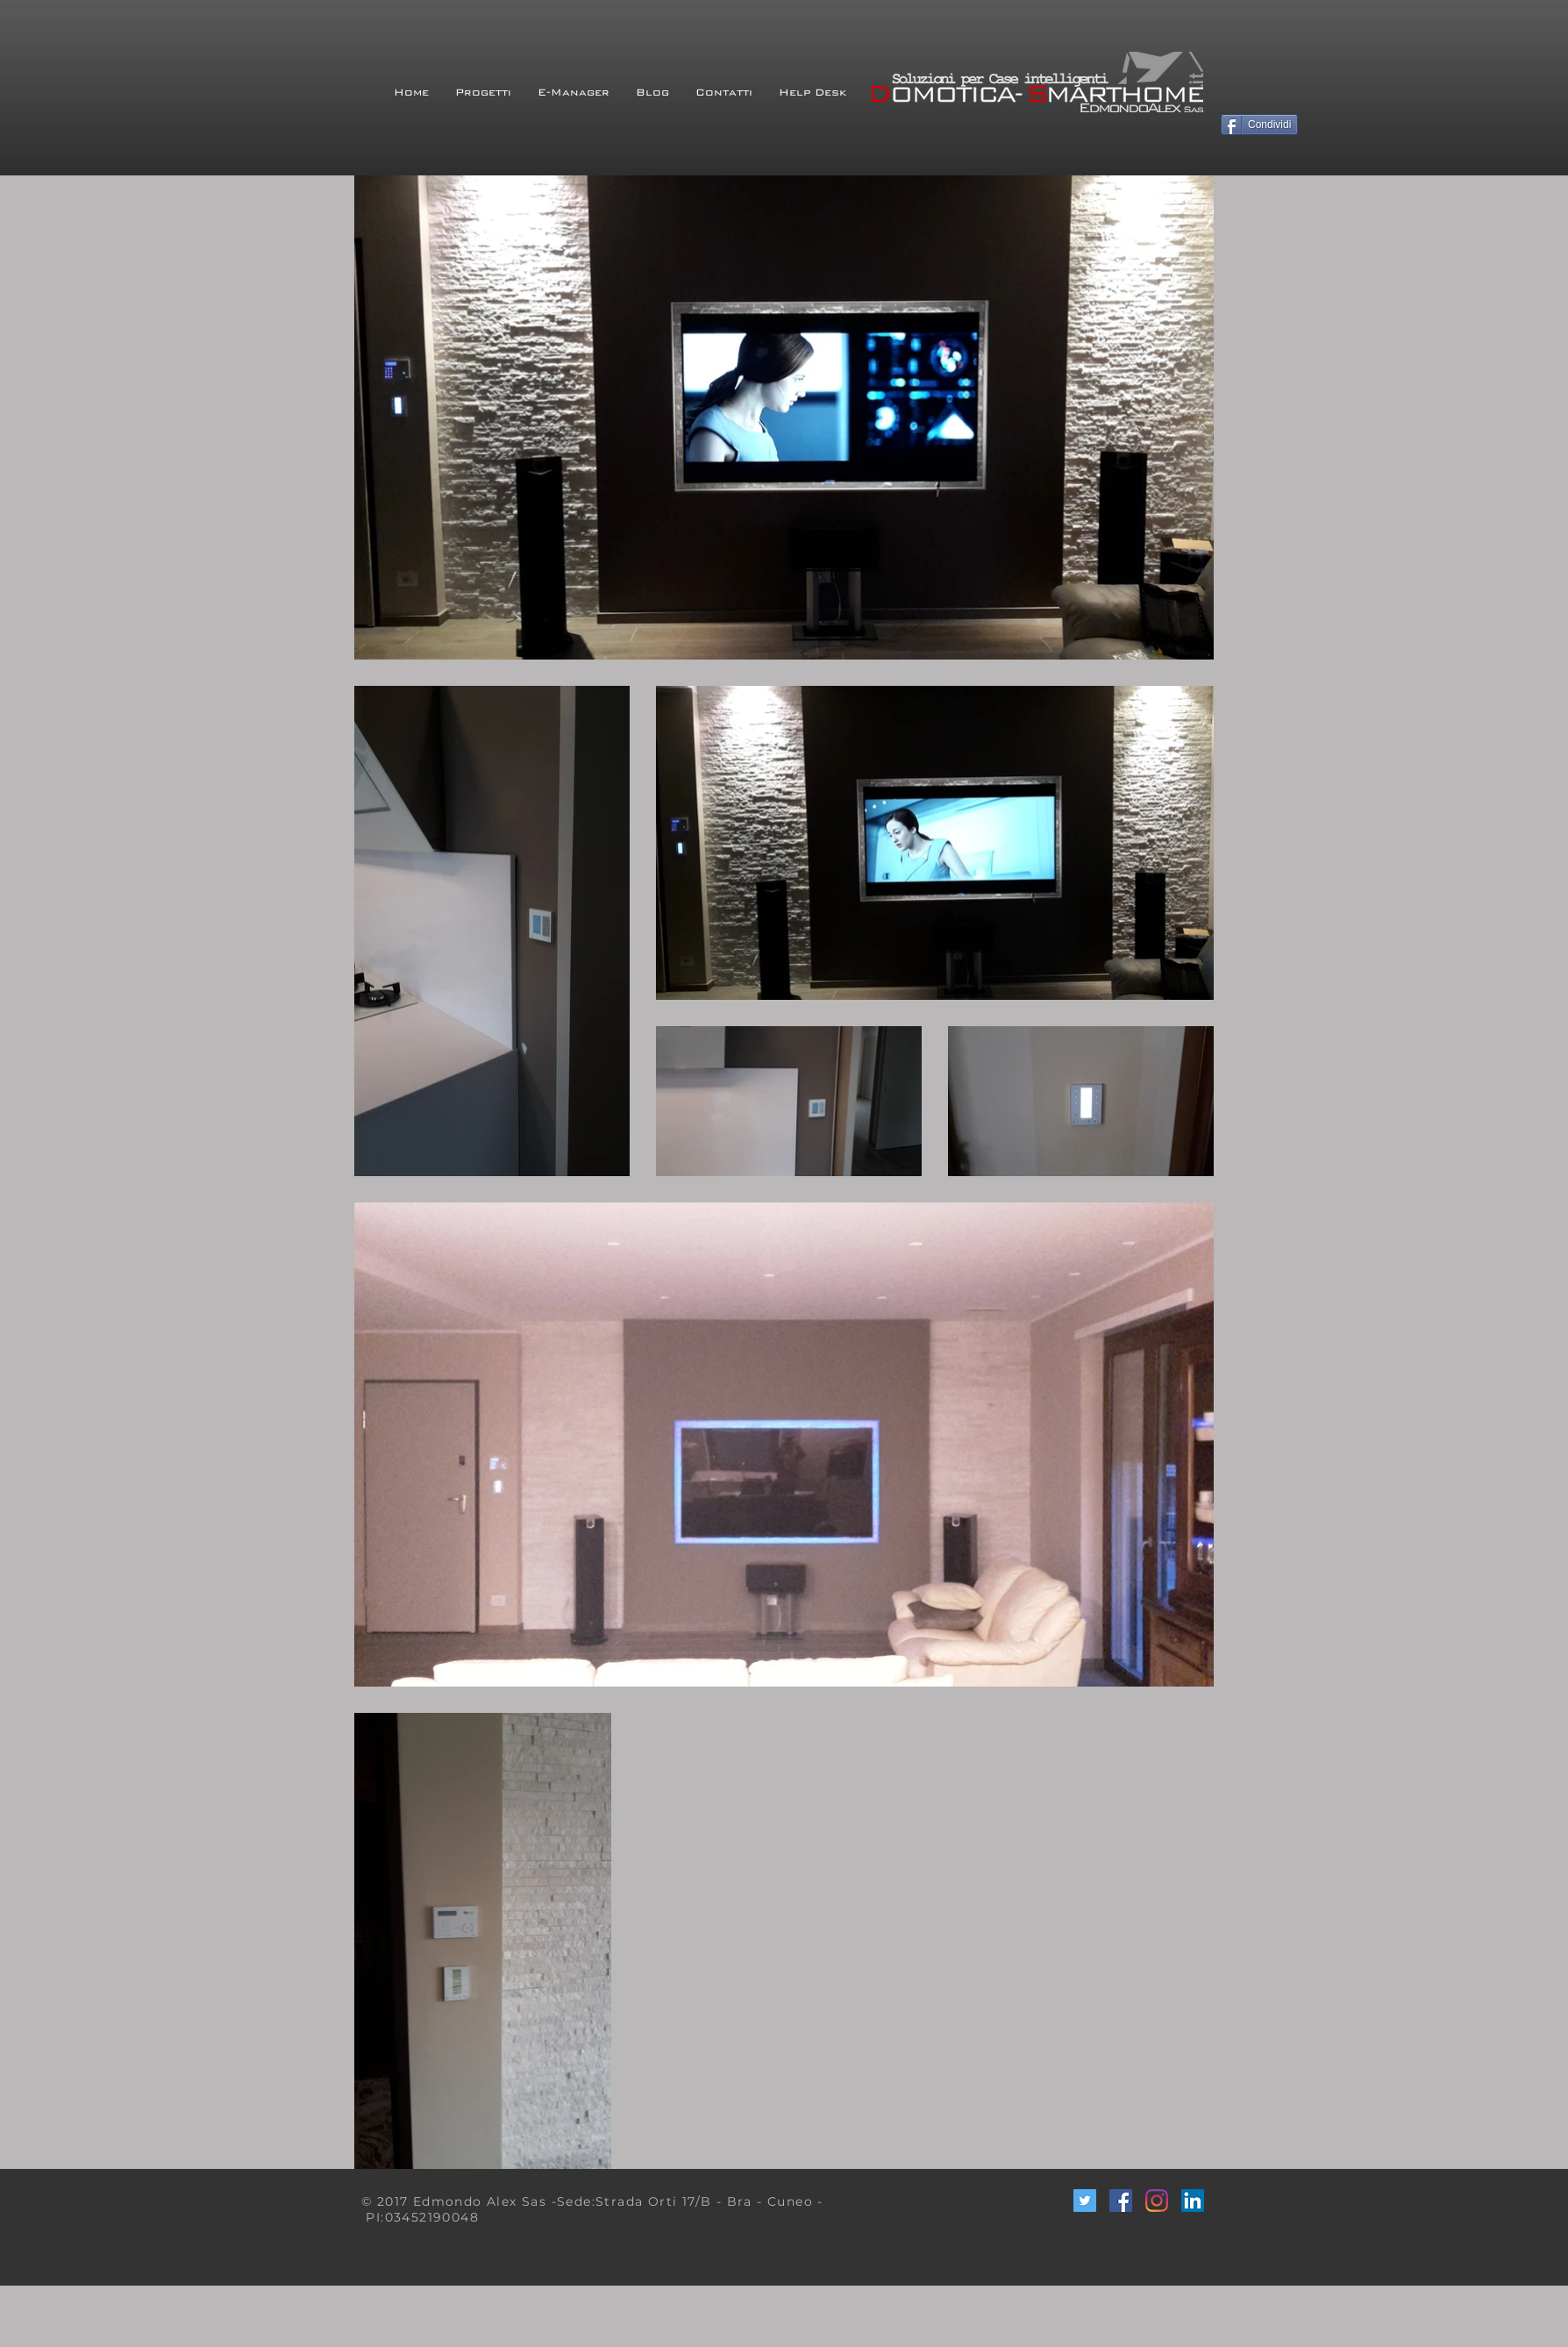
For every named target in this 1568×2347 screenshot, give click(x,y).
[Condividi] (1259, 124)
